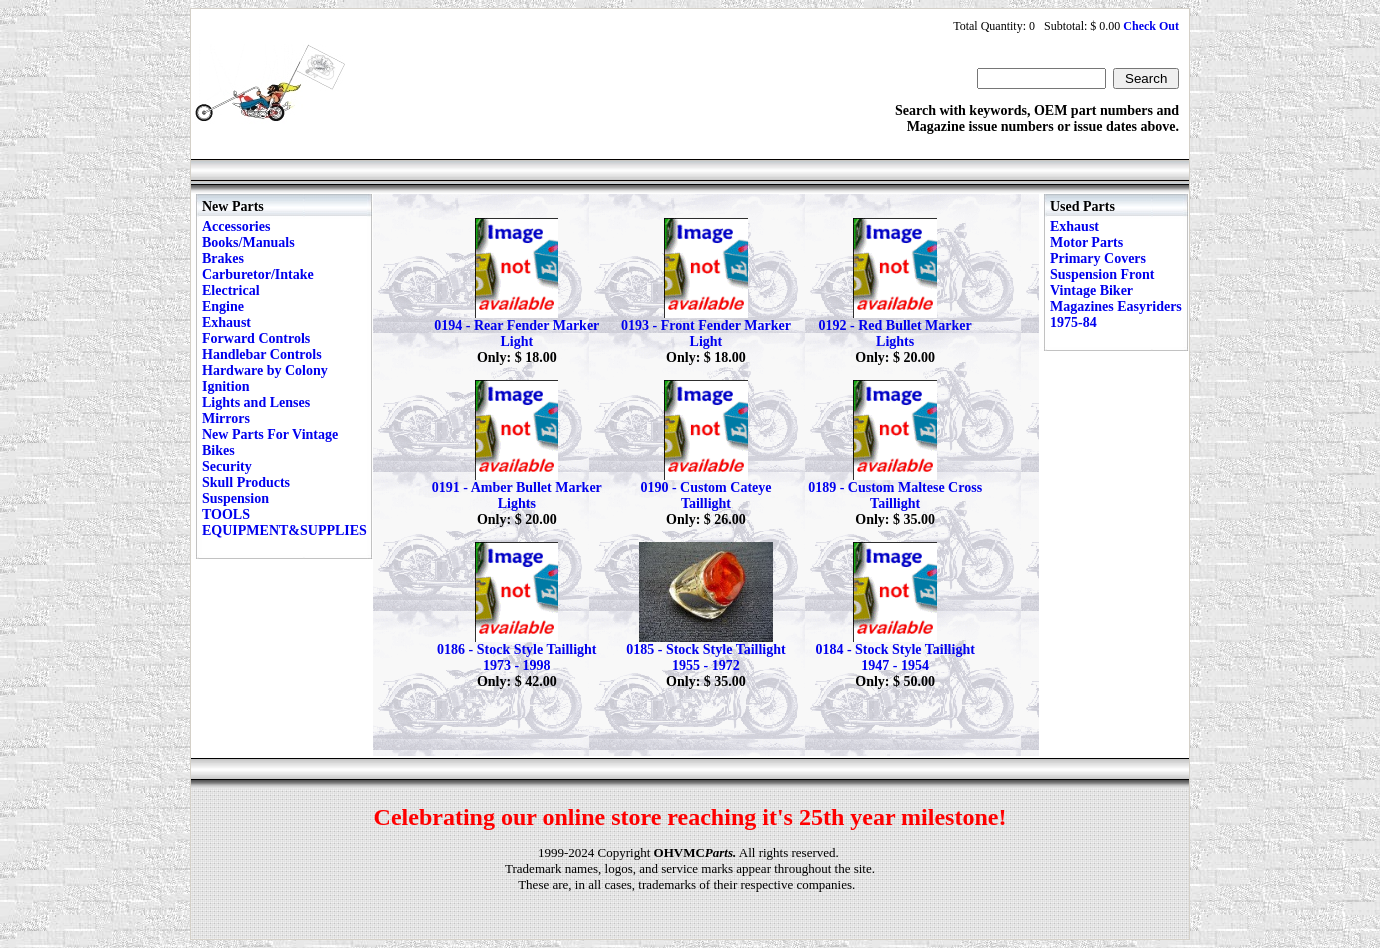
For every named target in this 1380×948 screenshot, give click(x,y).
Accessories (236, 226)
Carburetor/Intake (258, 274)
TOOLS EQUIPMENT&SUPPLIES (284, 522)
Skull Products (246, 482)
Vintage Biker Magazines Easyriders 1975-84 (1116, 306)
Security (227, 466)
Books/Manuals (248, 242)
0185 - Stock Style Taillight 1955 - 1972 (705, 657)
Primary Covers (1098, 258)
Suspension (235, 498)
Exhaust (226, 322)
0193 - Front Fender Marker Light (706, 333)
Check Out (1151, 26)
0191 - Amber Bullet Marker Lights (517, 495)
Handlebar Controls (262, 354)
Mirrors (226, 418)
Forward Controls (256, 338)
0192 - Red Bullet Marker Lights (895, 333)
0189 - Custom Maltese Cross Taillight (895, 495)
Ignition (225, 386)
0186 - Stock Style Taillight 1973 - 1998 (516, 657)
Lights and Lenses (256, 402)
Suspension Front (1102, 274)
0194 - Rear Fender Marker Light (516, 333)
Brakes (223, 258)
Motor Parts (1086, 242)
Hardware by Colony (265, 370)
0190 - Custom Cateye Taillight (705, 495)
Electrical (231, 290)
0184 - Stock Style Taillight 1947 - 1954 (894, 657)
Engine (223, 306)
